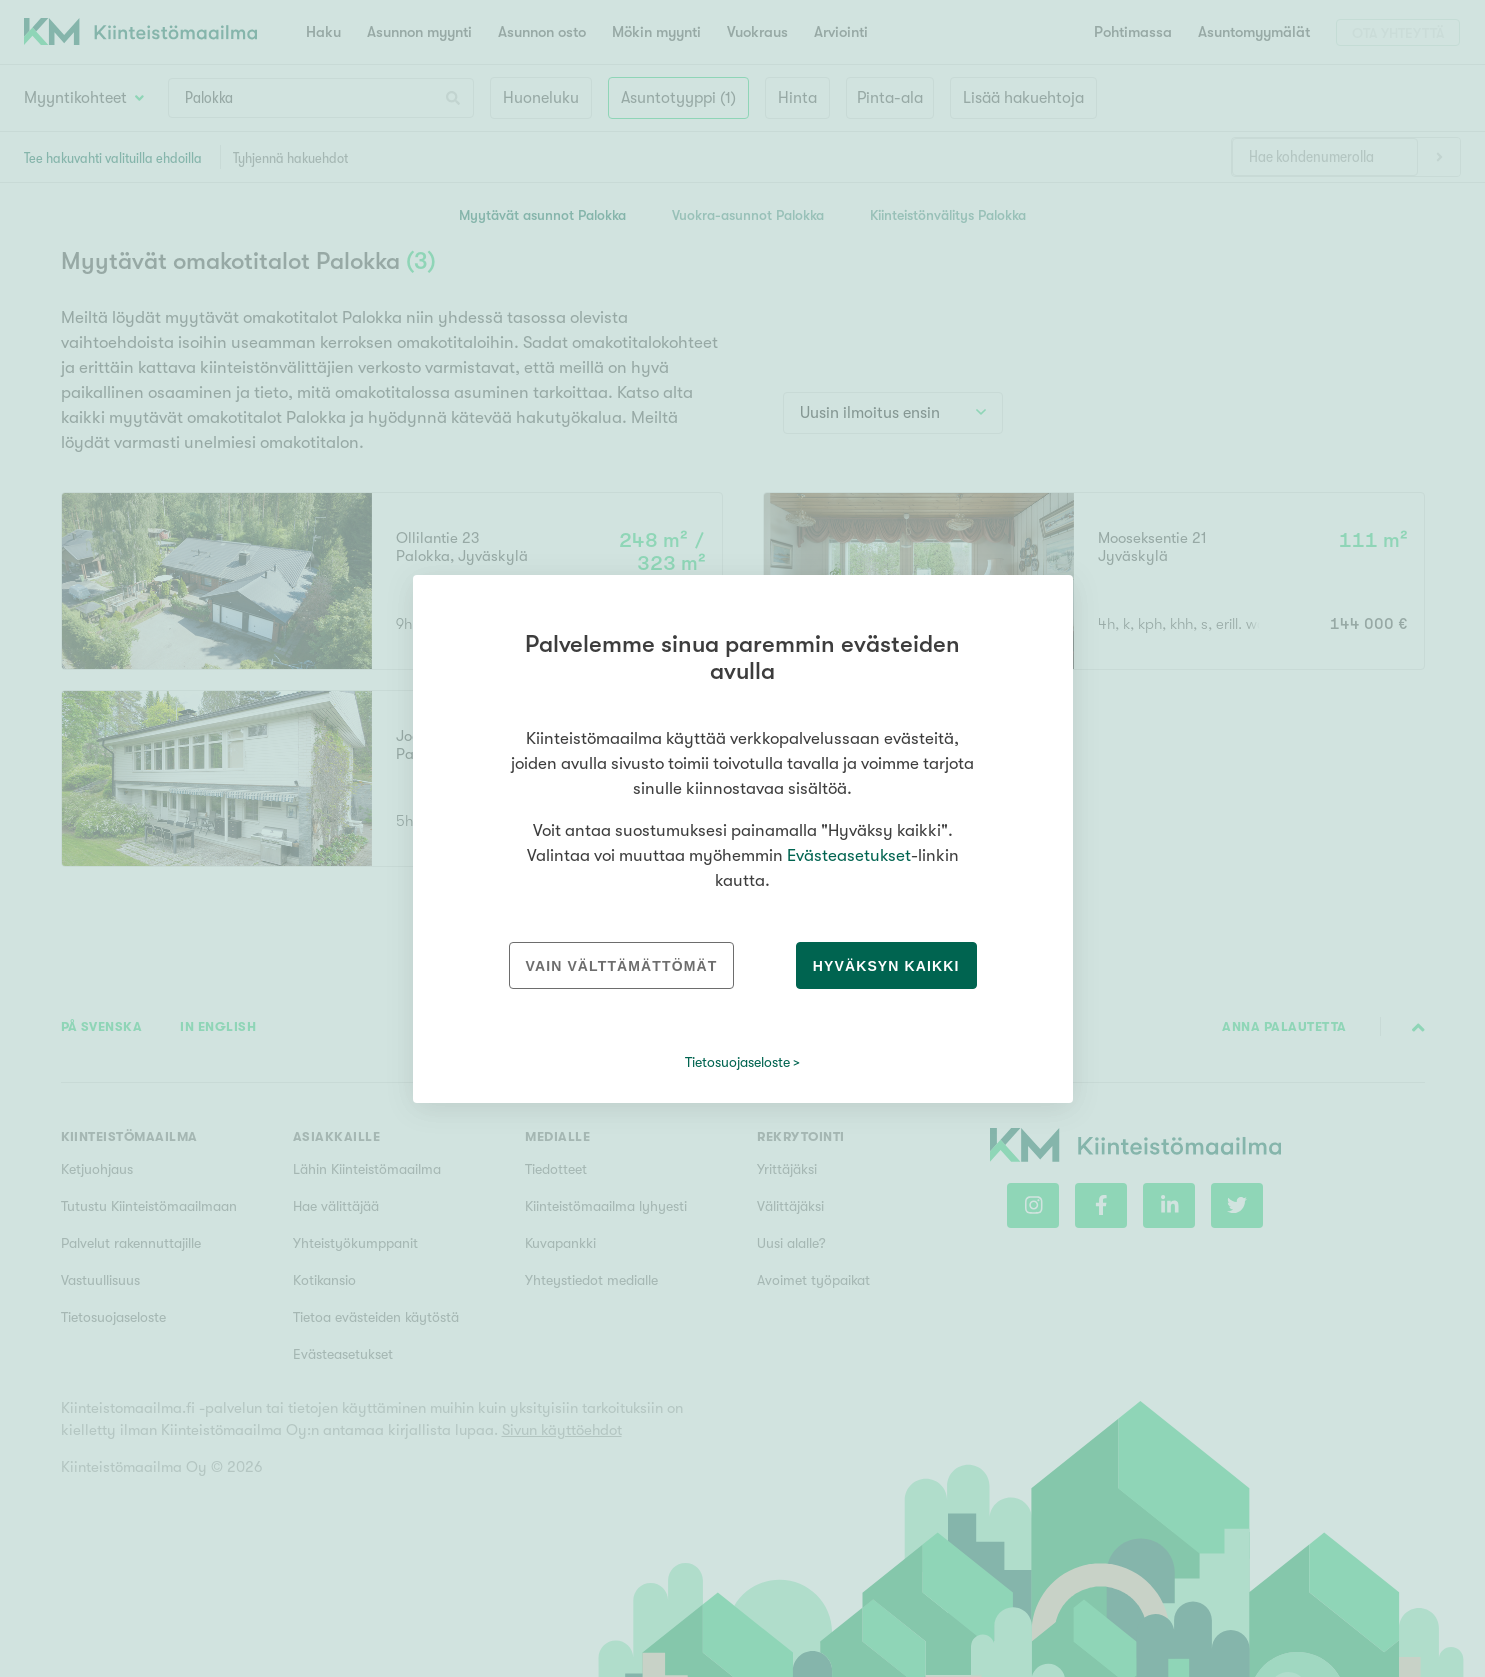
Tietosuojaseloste (737, 1062)
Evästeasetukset (849, 855)
